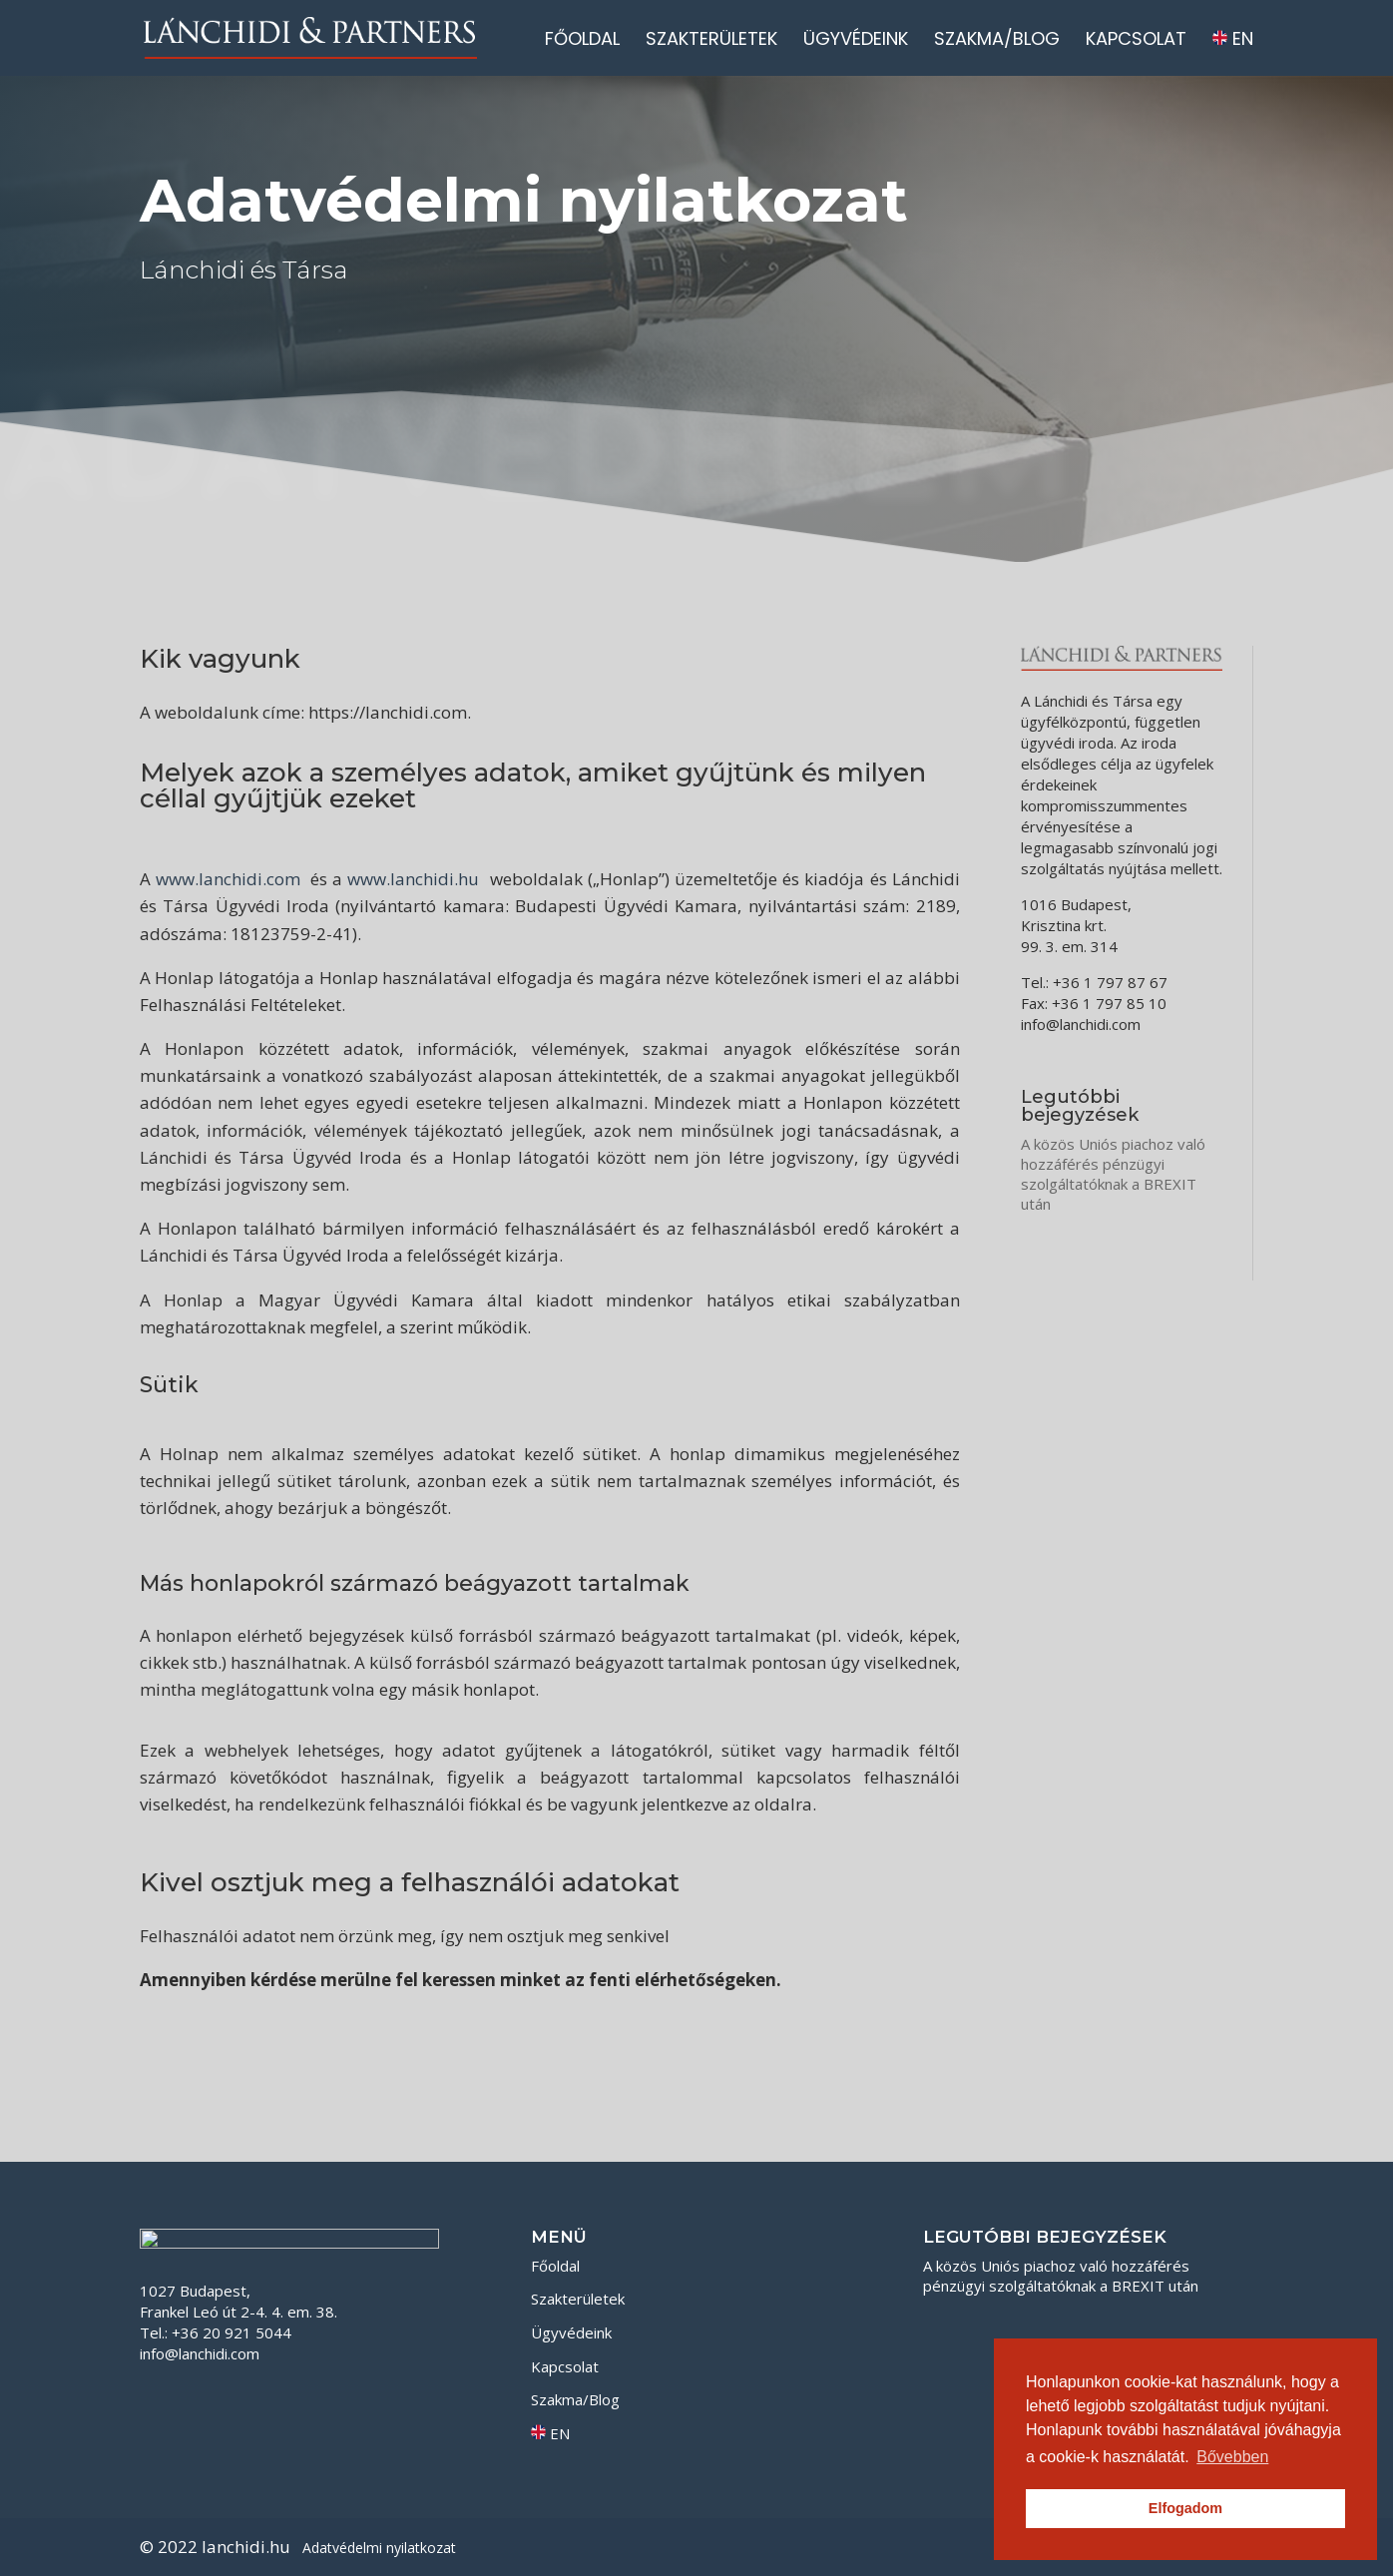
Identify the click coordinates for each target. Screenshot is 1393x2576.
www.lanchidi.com (228, 878)
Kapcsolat (1136, 41)
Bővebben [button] (1232, 2456)
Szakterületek (711, 41)
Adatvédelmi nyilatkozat (379, 2547)
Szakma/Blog (997, 41)
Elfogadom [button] (1185, 2508)
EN (1232, 40)
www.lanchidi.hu (413, 878)
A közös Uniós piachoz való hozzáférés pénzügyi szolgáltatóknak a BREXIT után (1113, 1174)
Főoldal (582, 41)
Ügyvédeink (855, 41)
